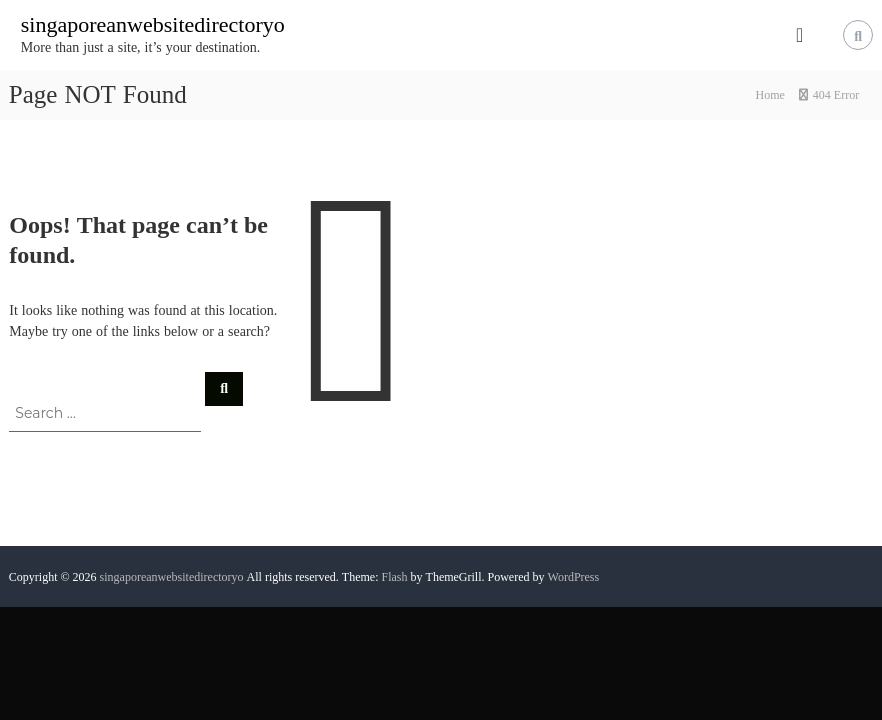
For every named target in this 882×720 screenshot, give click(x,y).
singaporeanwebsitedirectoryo (153, 24)
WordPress (574, 576)
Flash (395, 576)
